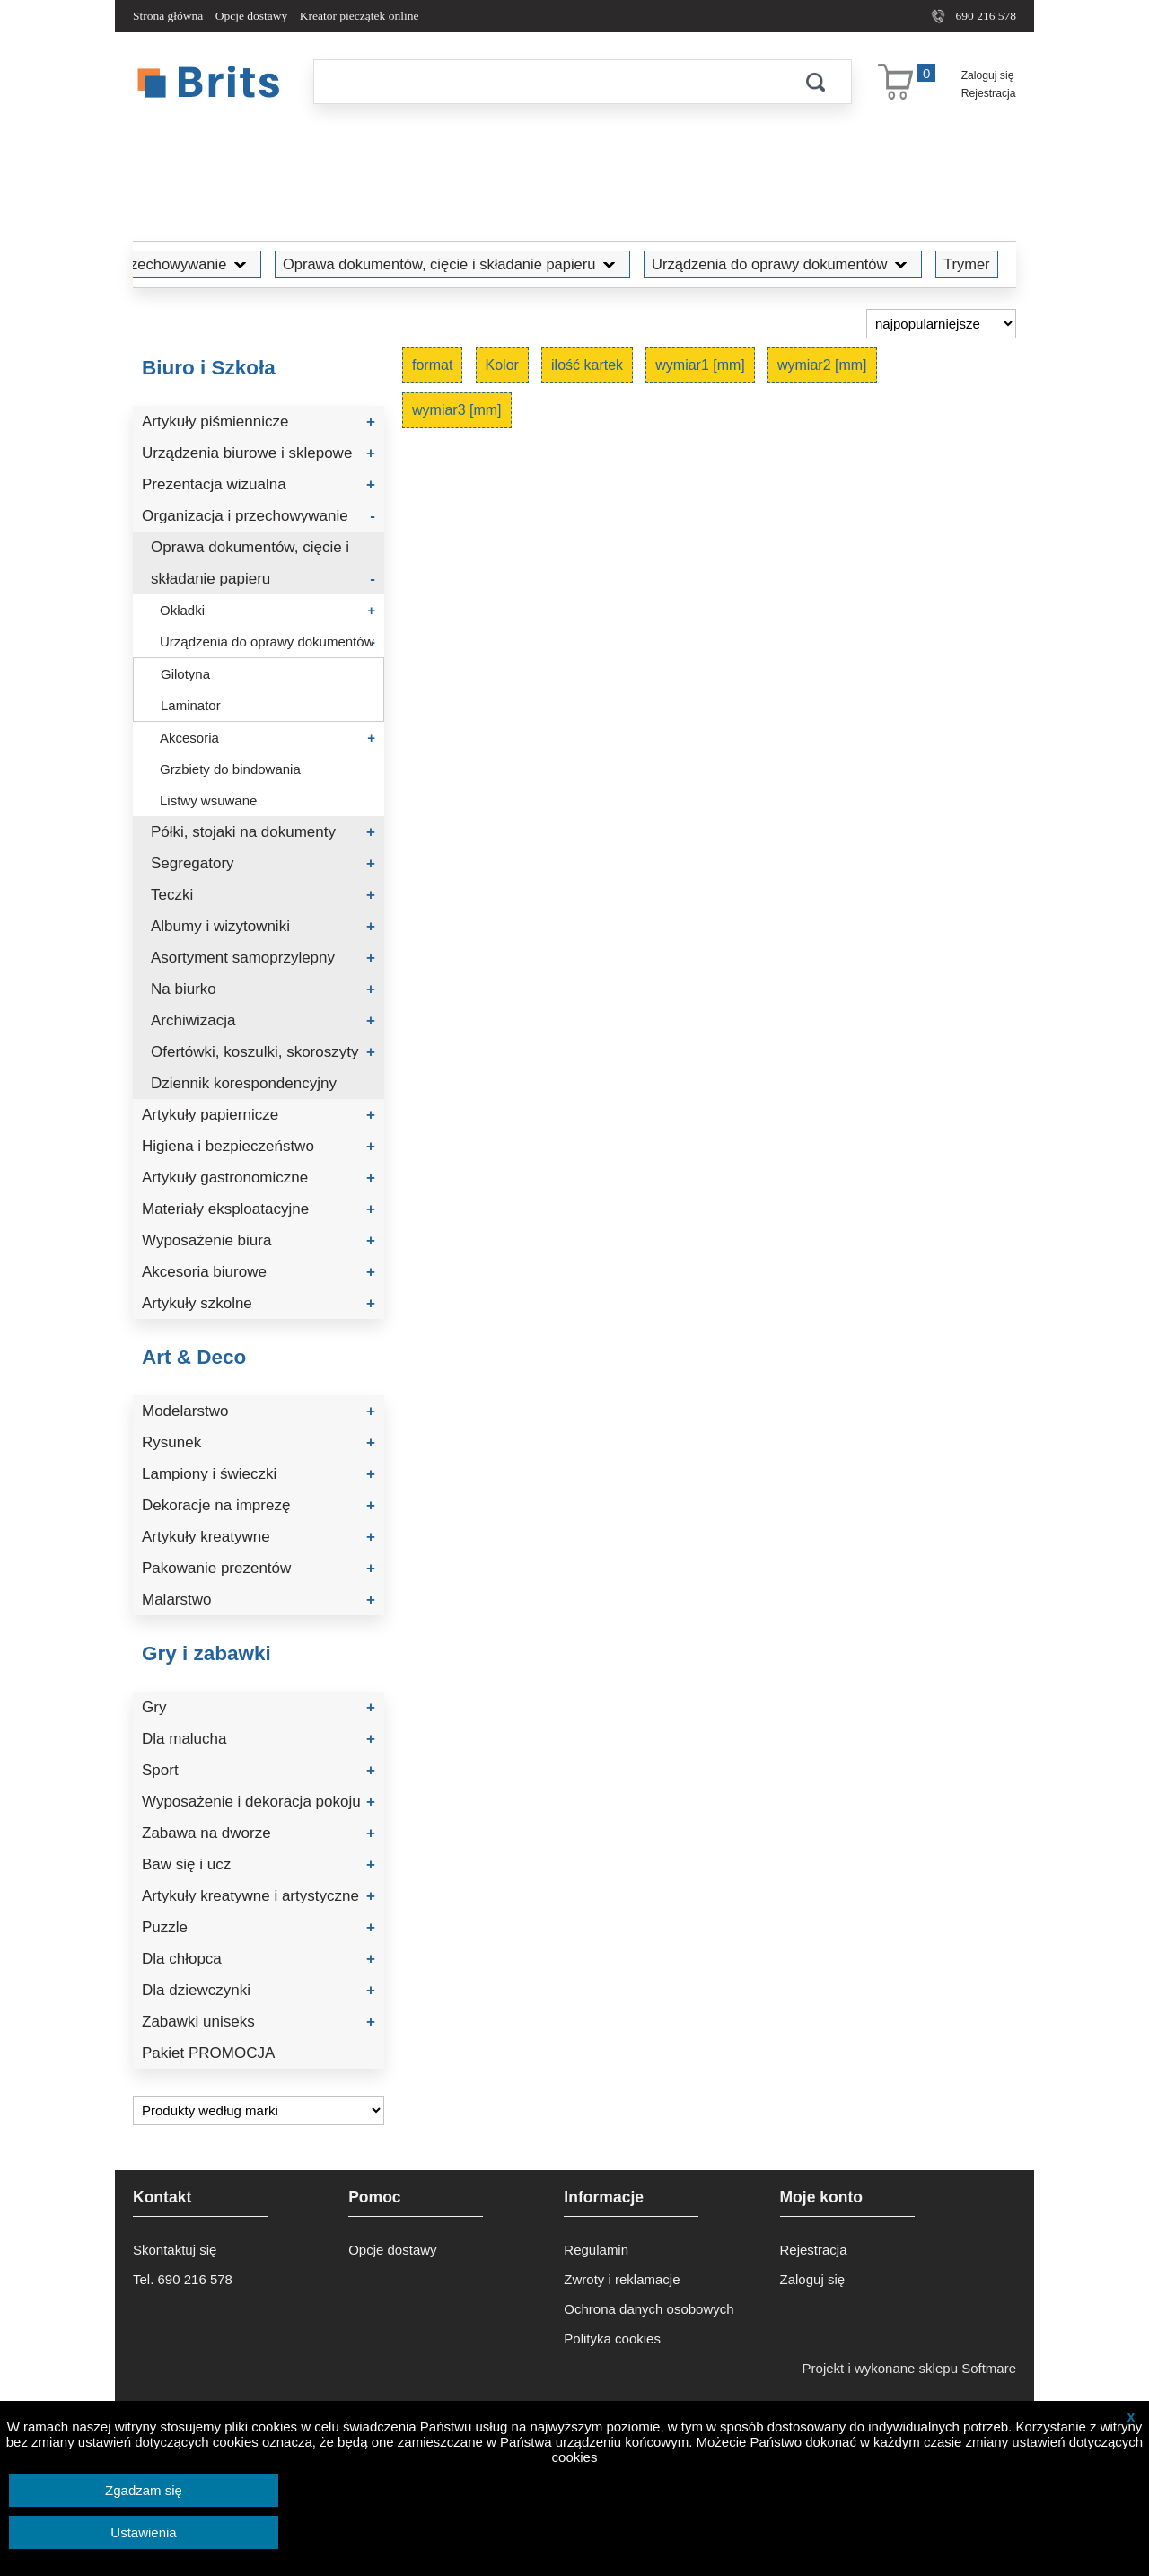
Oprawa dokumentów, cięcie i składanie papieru (453, 264)
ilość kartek (587, 365)
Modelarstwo (258, 1411)
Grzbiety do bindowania (230, 769)
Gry (258, 1707)
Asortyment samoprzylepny (263, 957)
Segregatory (263, 863)
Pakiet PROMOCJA (208, 2053)
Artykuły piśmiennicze (258, 421)
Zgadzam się (143, 2490)
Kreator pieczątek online (359, 15)
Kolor (502, 365)
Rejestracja (988, 93)
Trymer (966, 264)
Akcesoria (267, 737)
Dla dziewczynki (258, 1990)
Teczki (263, 894)
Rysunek (258, 1442)
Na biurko (263, 989)
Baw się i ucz (258, 1864)
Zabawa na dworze (258, 1833)
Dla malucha (258, 1738)
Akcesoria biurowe (258, 1272)
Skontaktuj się (174, 2249)
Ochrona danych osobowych (648, 2309)
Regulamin (596, 2249)
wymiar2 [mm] (822, 365)
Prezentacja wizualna (258, 484)
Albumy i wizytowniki (263, 926)
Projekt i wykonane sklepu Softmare (909, 2368)
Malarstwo (258, 1599)
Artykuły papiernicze (258, 1114)
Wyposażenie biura (258, 1240)
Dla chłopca (258, 1958)
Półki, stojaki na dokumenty (263, 832)
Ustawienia (143, 2532)
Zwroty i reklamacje (622, 2279)
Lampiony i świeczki (258, 1474)
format (432, 365)
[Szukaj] (546, 81)
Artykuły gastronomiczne (258, 1177)
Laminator (191, 705)
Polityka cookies (612, 2338)
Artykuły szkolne (258, 1303)
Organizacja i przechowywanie (139, 264)
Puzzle (258, 1927)
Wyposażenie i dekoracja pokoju (258, 1801)
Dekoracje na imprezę (258, 1505)
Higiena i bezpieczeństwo (258, 1146)
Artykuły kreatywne (258, 1536)
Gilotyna (185, 673)
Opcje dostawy (251, 15)
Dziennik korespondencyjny (244, 1083)
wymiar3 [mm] (457, 410)
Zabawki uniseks (258, 2021)
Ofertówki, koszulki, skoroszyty (263, 1052)
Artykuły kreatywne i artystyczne (258, 1896)
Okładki (267, 610)
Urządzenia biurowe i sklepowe (258, 453)
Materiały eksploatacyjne (258, 1209)
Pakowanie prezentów (258, 1568)
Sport (258, 1770)
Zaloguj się (987, 75)
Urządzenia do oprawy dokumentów (783, 264)
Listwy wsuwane (208, 800)
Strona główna (168, 15)
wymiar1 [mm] (700, 365)
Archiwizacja (263, 1020)
